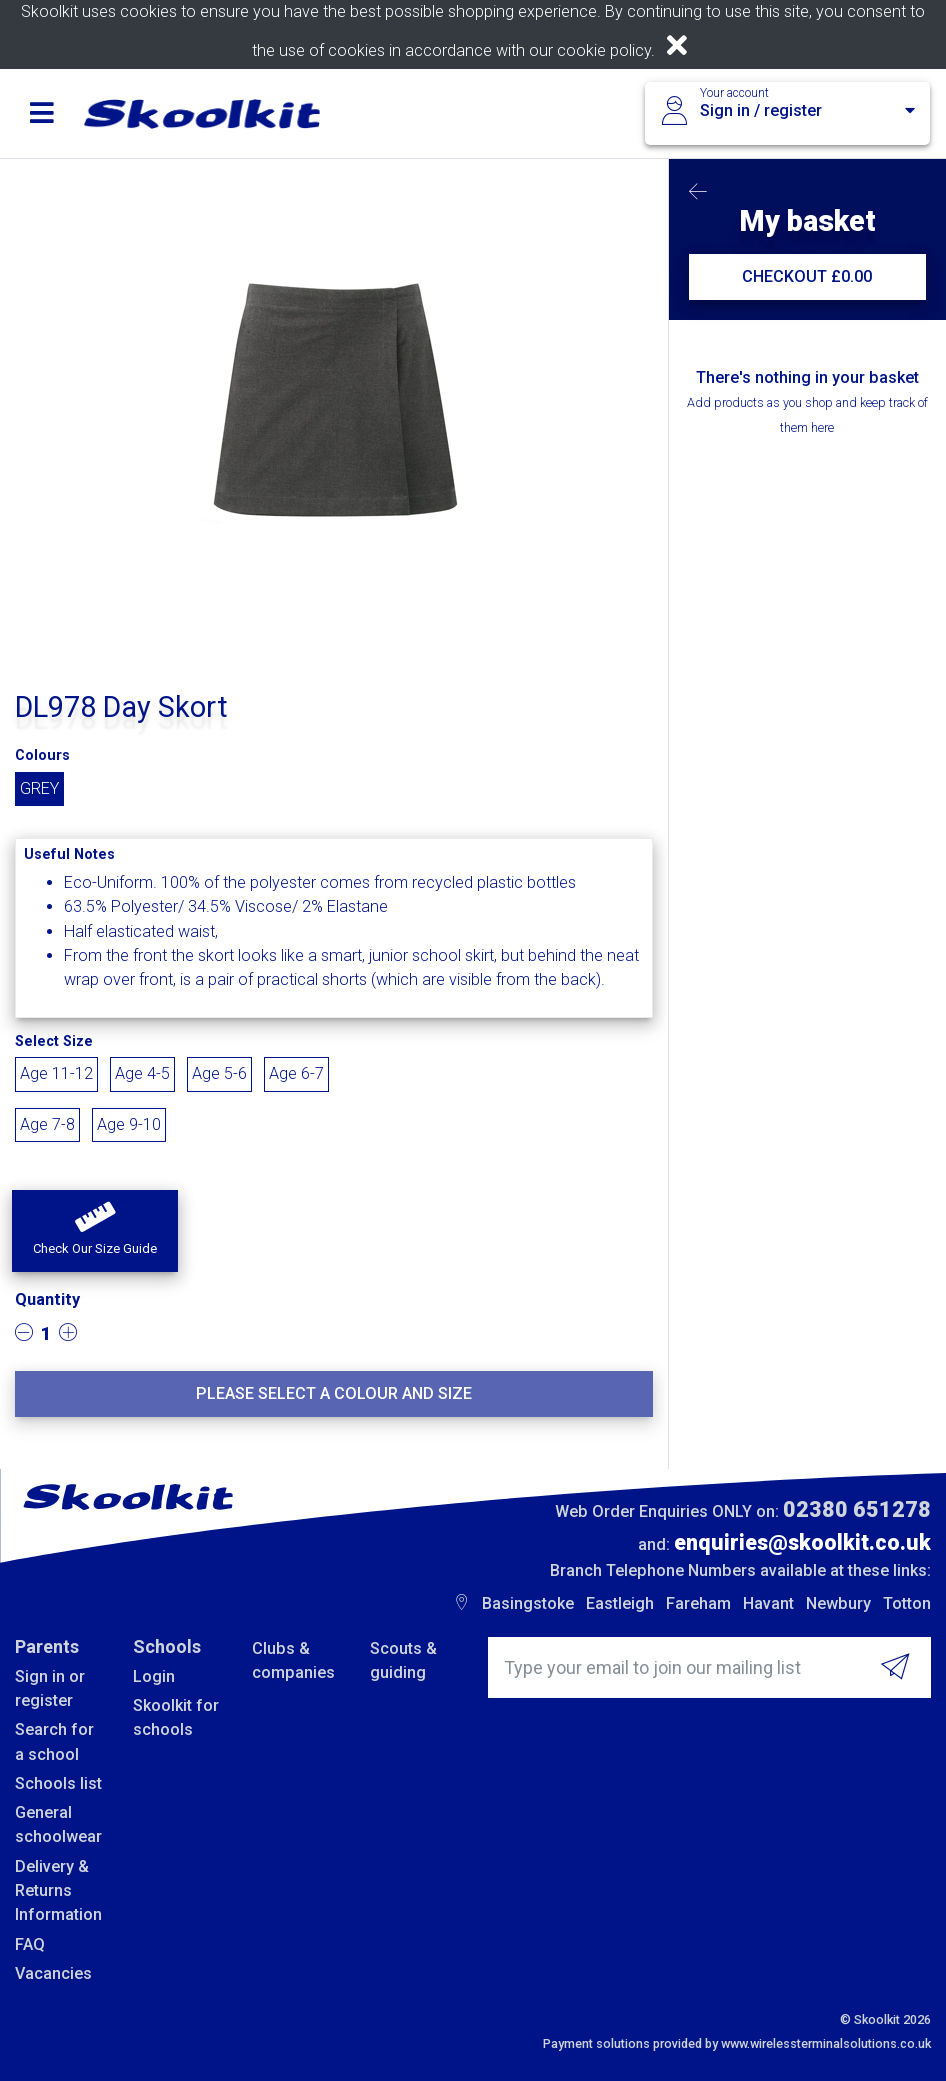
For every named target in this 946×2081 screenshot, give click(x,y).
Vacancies (53, 1973)
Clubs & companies (293, 1660)
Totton (907, 1603)
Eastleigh (620, 1603)
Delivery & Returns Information (58, 1891)
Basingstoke (528, 1603)
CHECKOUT (807, 276)
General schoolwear (58, 1824)
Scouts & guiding (403, 1660)
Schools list (58, 1783)
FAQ (30, 1944)
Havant (768, 1603)
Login (154, 1676)
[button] (95, 1231)
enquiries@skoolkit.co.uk (802, 1542)
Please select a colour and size (334, 1393)
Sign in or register (50, 1688)
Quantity (47, 1299)
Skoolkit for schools (176, 1717)
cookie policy (604, 50)
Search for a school (54, 1741)
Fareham (698, 1603)
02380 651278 (857, 1509)
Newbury (838, 1603)
